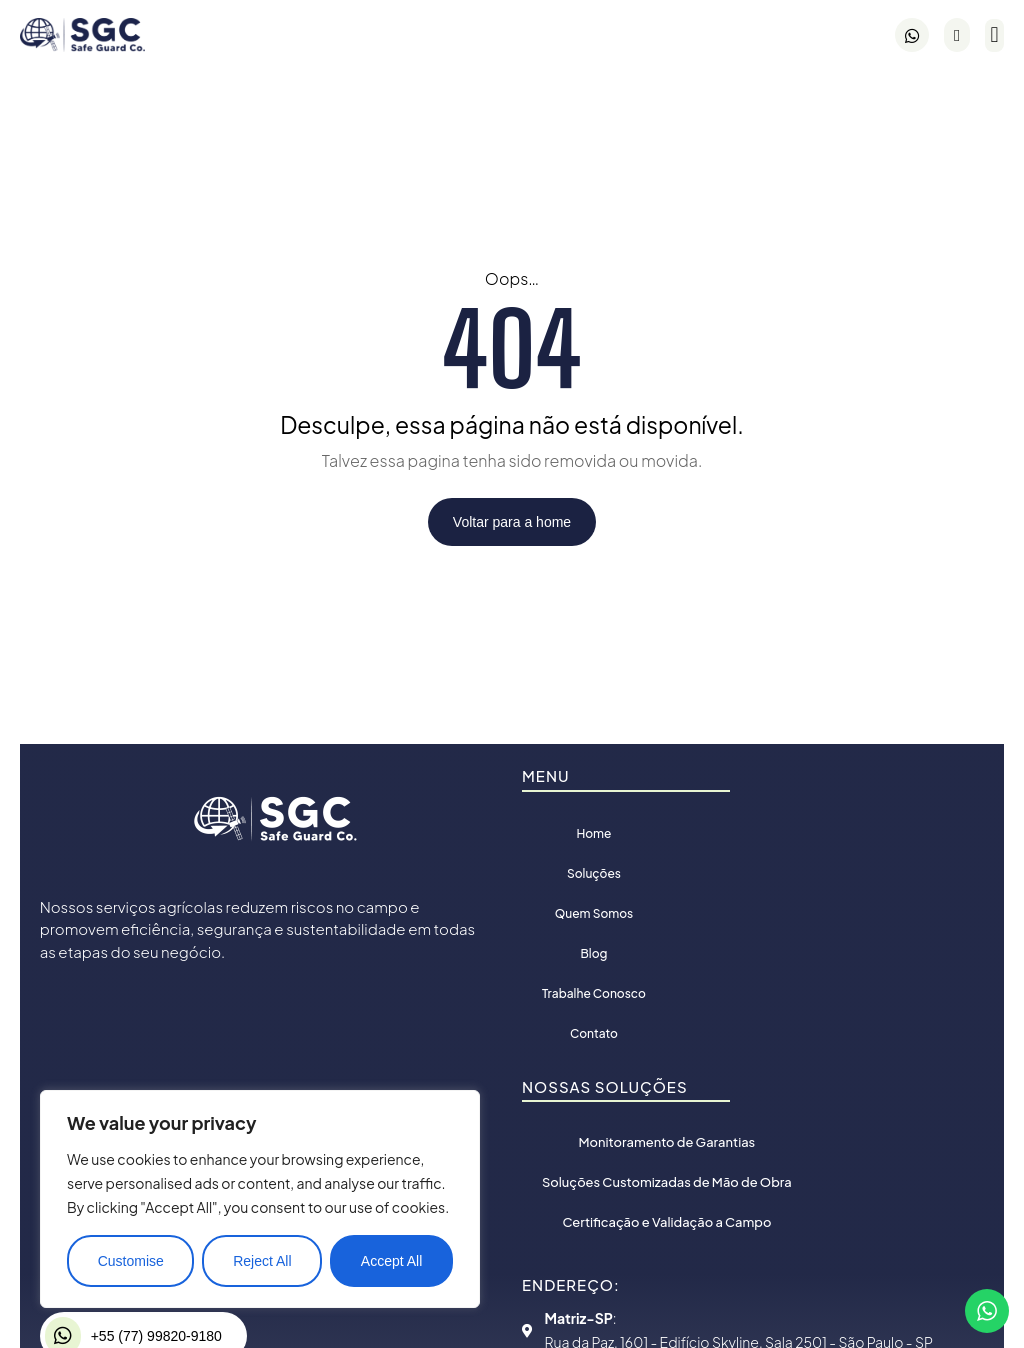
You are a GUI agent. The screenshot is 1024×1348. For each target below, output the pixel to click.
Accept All (391, 1261)
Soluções (594, 873)
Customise (131, 1261)
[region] (260, 1199)
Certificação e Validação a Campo (658, 1221)
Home (593, 833)
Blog (594, 953)
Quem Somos (594, 913)
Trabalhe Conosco (594, 993)
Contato (594, 1033)
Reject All (262, 1261)
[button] (994, 35)
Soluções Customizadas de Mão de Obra (658, 1181)
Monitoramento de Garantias (658, 1141)
